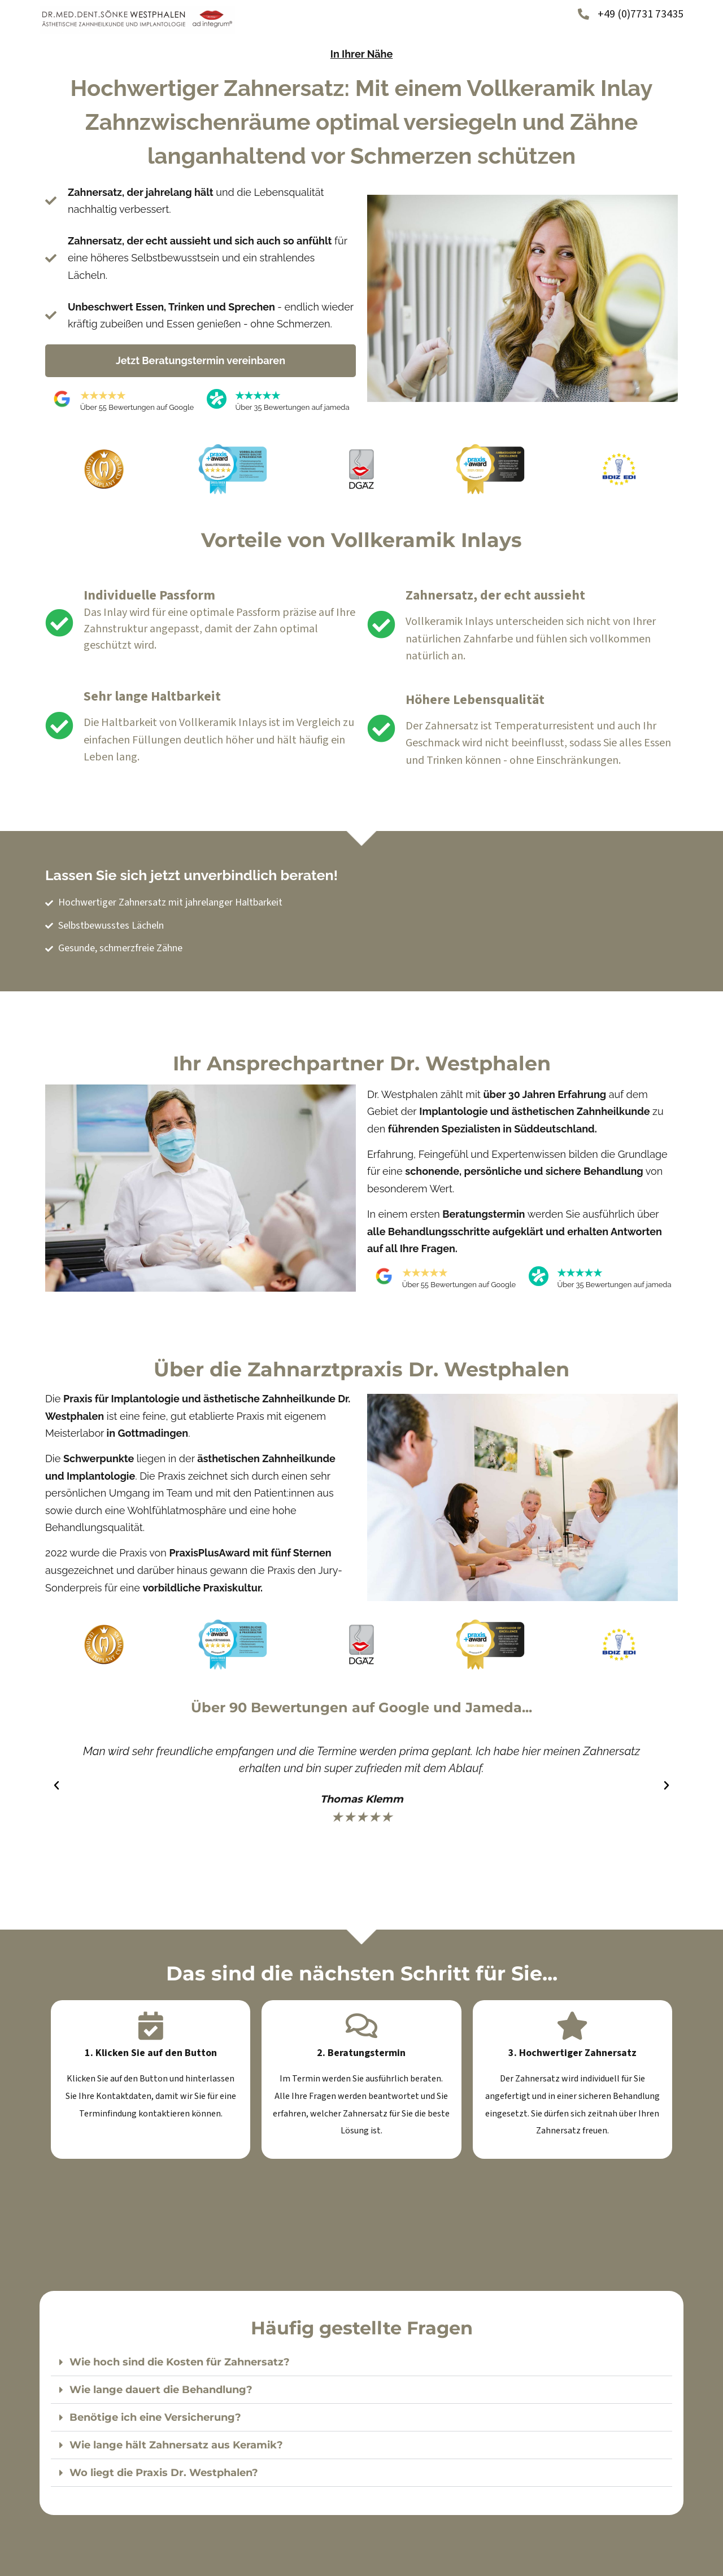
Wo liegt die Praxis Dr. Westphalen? (163, 2472)
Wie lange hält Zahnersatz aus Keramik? (176, 2445)
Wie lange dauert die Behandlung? (160, 2389)
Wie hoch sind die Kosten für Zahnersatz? (179, 2362)
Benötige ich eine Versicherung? (155, 2417)
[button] (56, 1785)
